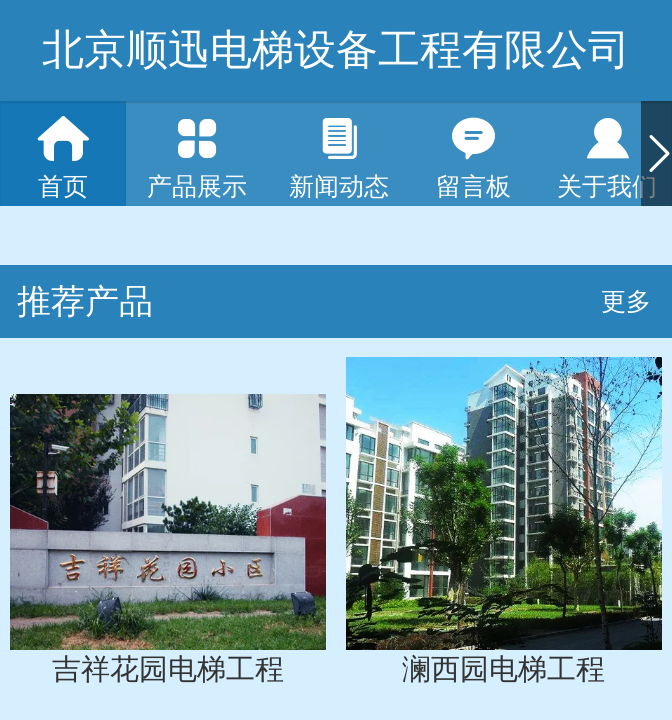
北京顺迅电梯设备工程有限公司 (336, 49)
